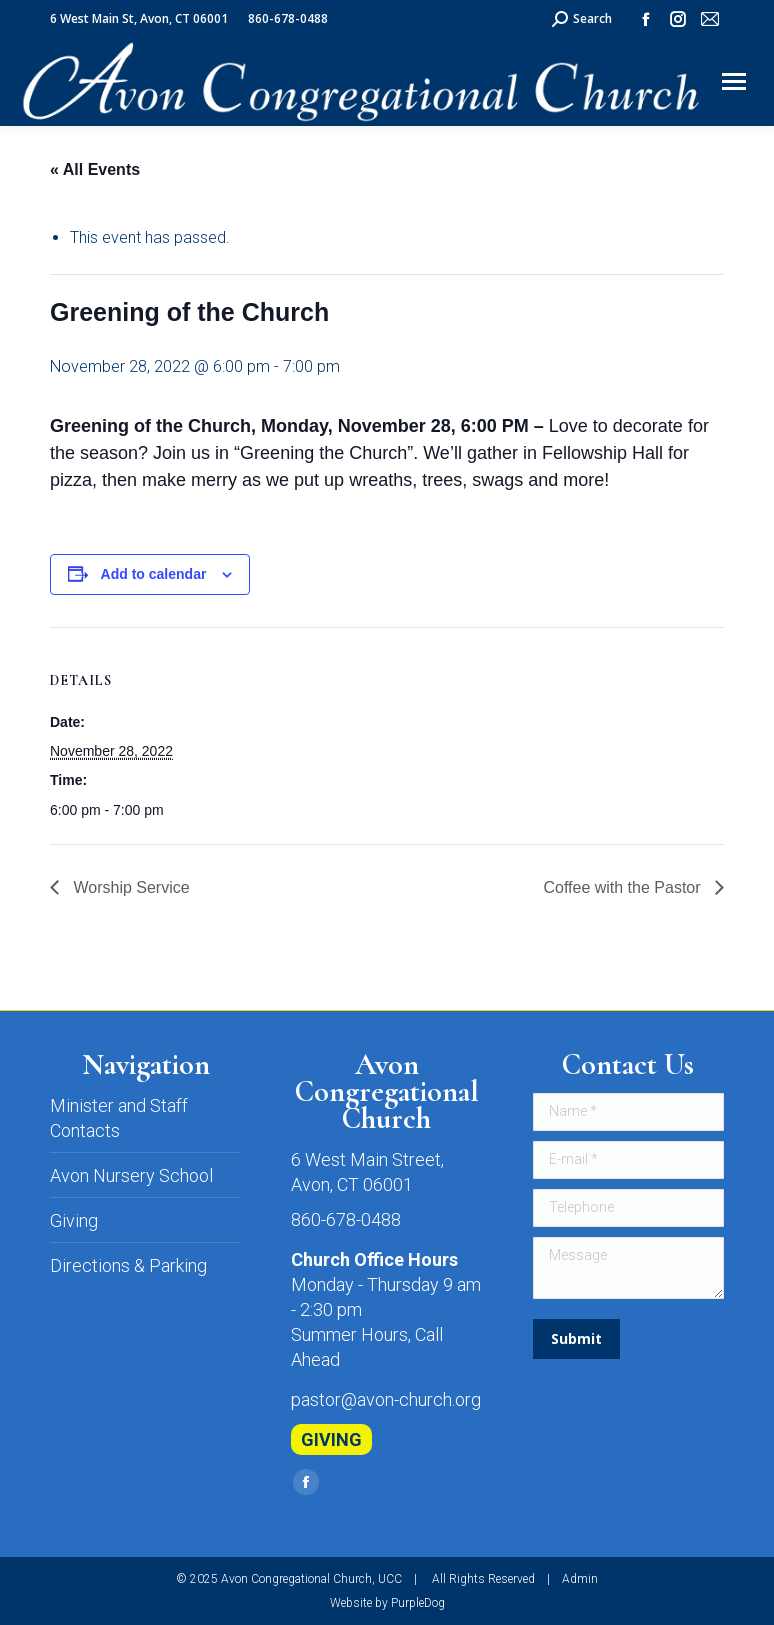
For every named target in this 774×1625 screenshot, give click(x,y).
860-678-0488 (346, 1219)
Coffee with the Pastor (624, 887)
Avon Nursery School (131, 1175)
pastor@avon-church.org (386, 1399)
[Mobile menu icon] (734, 81)
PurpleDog (418, 1603)
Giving (74, 1220)
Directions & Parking (128, 1265)
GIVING (331, 1439)
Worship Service (129, 887)
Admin (580, 1579)
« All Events (95, 169)
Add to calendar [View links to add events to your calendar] (154, 574)
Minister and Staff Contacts (119, 1118)
